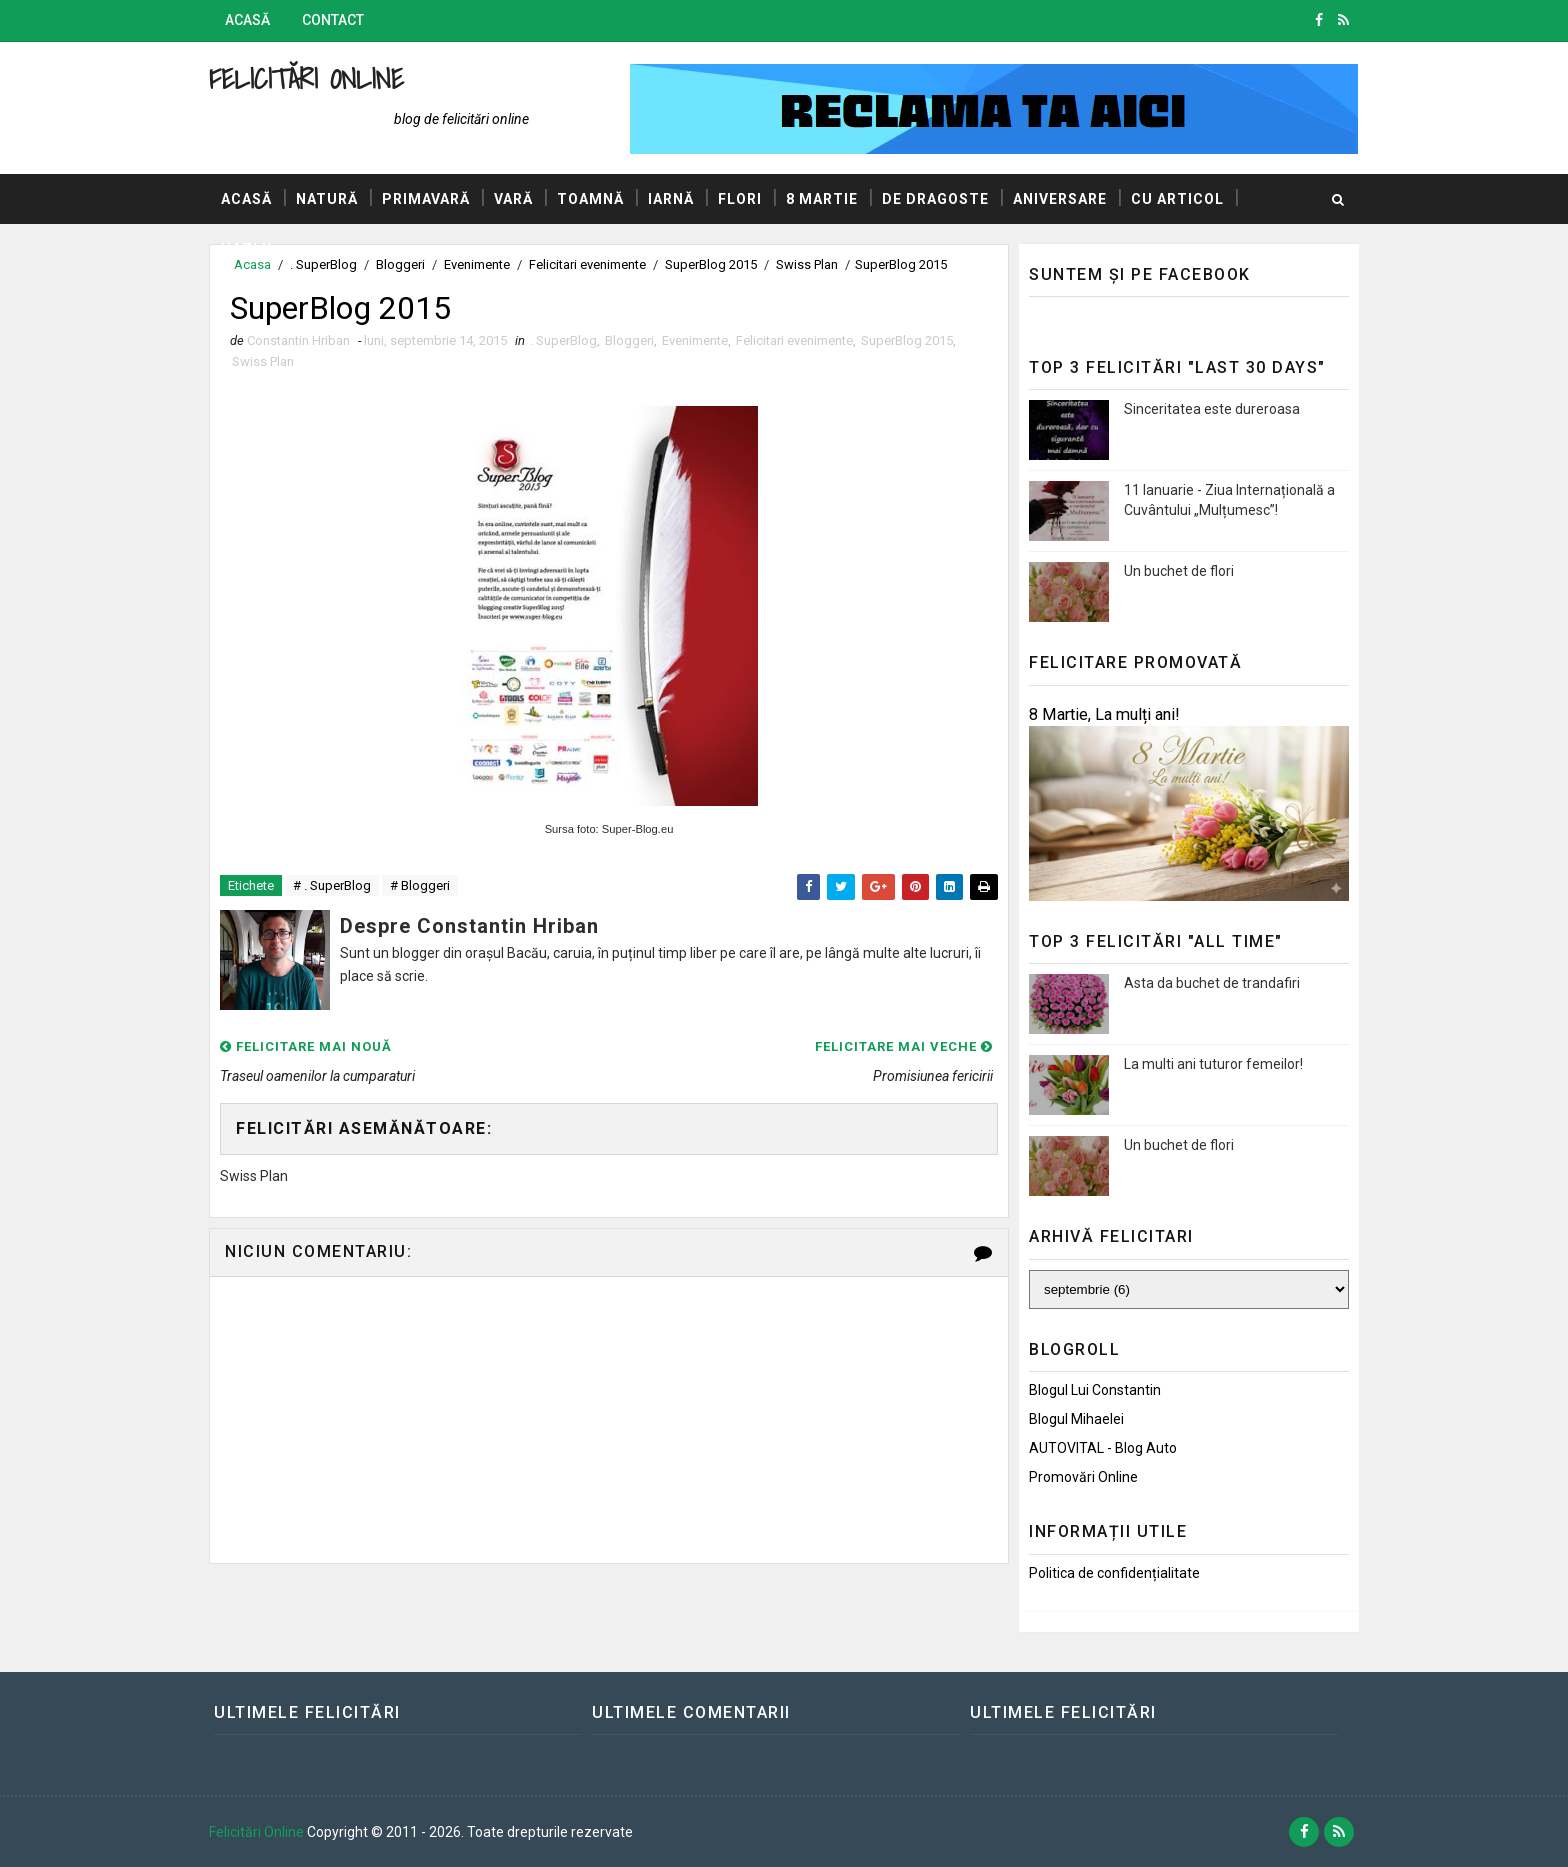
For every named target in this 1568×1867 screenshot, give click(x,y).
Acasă (247, 20)
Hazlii (246, 249)
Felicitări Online (306, 78)
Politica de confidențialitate (1114, 1573)
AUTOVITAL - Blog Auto (1103, 1448)
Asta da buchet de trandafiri (1212, 983)
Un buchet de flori (1179, 571)
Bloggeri (629, 340)
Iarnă (671, 199)
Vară (513, 199)
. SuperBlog (563, 340)
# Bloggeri (420, 885)
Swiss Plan (263, 361)
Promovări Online (1083, 1477)
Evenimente (695, 340)
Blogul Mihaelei (1076, 1419)
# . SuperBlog (332, 885)
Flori (740, 199)
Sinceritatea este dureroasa (1212, 409)
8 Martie (822, 199)
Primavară (426, 199)
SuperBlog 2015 (907, 340)
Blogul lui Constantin (1095, 1390)
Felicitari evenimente (794, 340)
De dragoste (935, 199)
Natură (327, 199)
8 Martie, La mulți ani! (1104, 714)
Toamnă (590, 199)
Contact (333, 20)
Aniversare (1060, 199)
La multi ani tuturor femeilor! (1213, 1064)
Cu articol (1177, 199)
